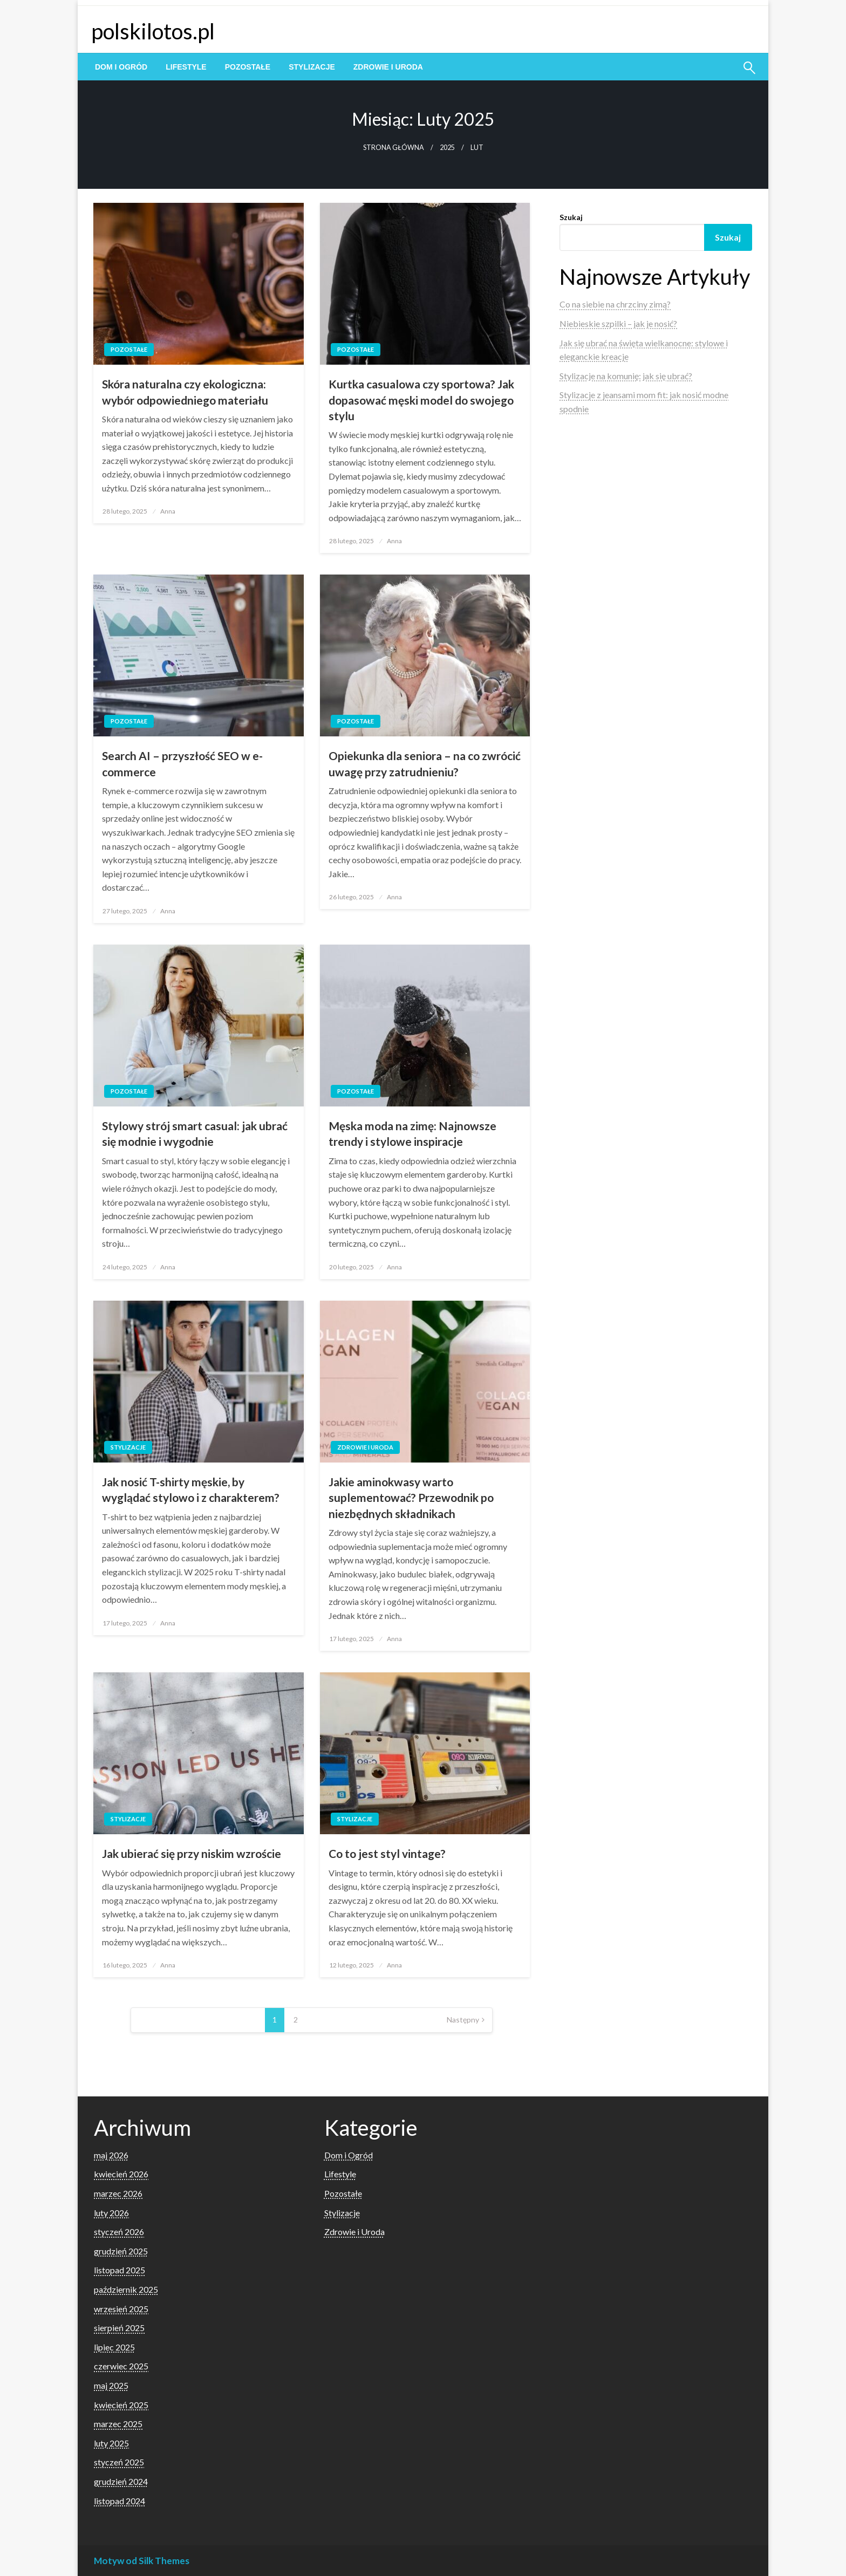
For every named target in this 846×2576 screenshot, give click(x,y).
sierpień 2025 (119, 2327)
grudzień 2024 (121, 2481)
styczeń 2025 (119, 2462)
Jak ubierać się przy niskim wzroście (191, 1853)
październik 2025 (126, 2289)
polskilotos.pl (153, 31)
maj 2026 (111, 2155)
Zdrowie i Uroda (388, 67)
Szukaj (571, 217)
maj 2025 (111, 2385)
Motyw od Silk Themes (141, 2560)
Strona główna (393, 148)
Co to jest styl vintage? (387, 1853)
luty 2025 (111, 2443)
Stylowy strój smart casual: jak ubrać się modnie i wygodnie (195, 1133)
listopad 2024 (119, 2501)
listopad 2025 (119, 2270)
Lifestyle (186, 67)
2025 (447, 148)
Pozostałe (248, 67)
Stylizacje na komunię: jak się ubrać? (626, 376)
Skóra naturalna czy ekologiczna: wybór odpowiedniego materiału (185, 391)
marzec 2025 (118, 2423)
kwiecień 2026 (121, 2174)
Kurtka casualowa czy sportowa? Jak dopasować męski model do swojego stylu (421, 399)
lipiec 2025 (114, 2347)
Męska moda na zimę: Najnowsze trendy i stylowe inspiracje (412, 1133)
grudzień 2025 (121, 2251)
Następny (463, 2019)
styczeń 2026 (119, 2231)
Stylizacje (312, 67)
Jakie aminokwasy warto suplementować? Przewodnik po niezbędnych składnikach (411, 1497)
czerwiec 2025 (121, 2366)
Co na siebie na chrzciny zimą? (615, 304)
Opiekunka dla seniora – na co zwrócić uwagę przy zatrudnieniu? (425, 763)
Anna (167, 511)
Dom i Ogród (121, 67)
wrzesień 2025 (121, 2309)
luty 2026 (111, 2213)
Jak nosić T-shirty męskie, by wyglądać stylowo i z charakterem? (190, 1489)
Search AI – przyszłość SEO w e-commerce (182, 763)
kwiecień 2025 (121, 2405)
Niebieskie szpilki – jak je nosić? (618, 323)
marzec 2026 (118, 2193)
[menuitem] (121, 66)
